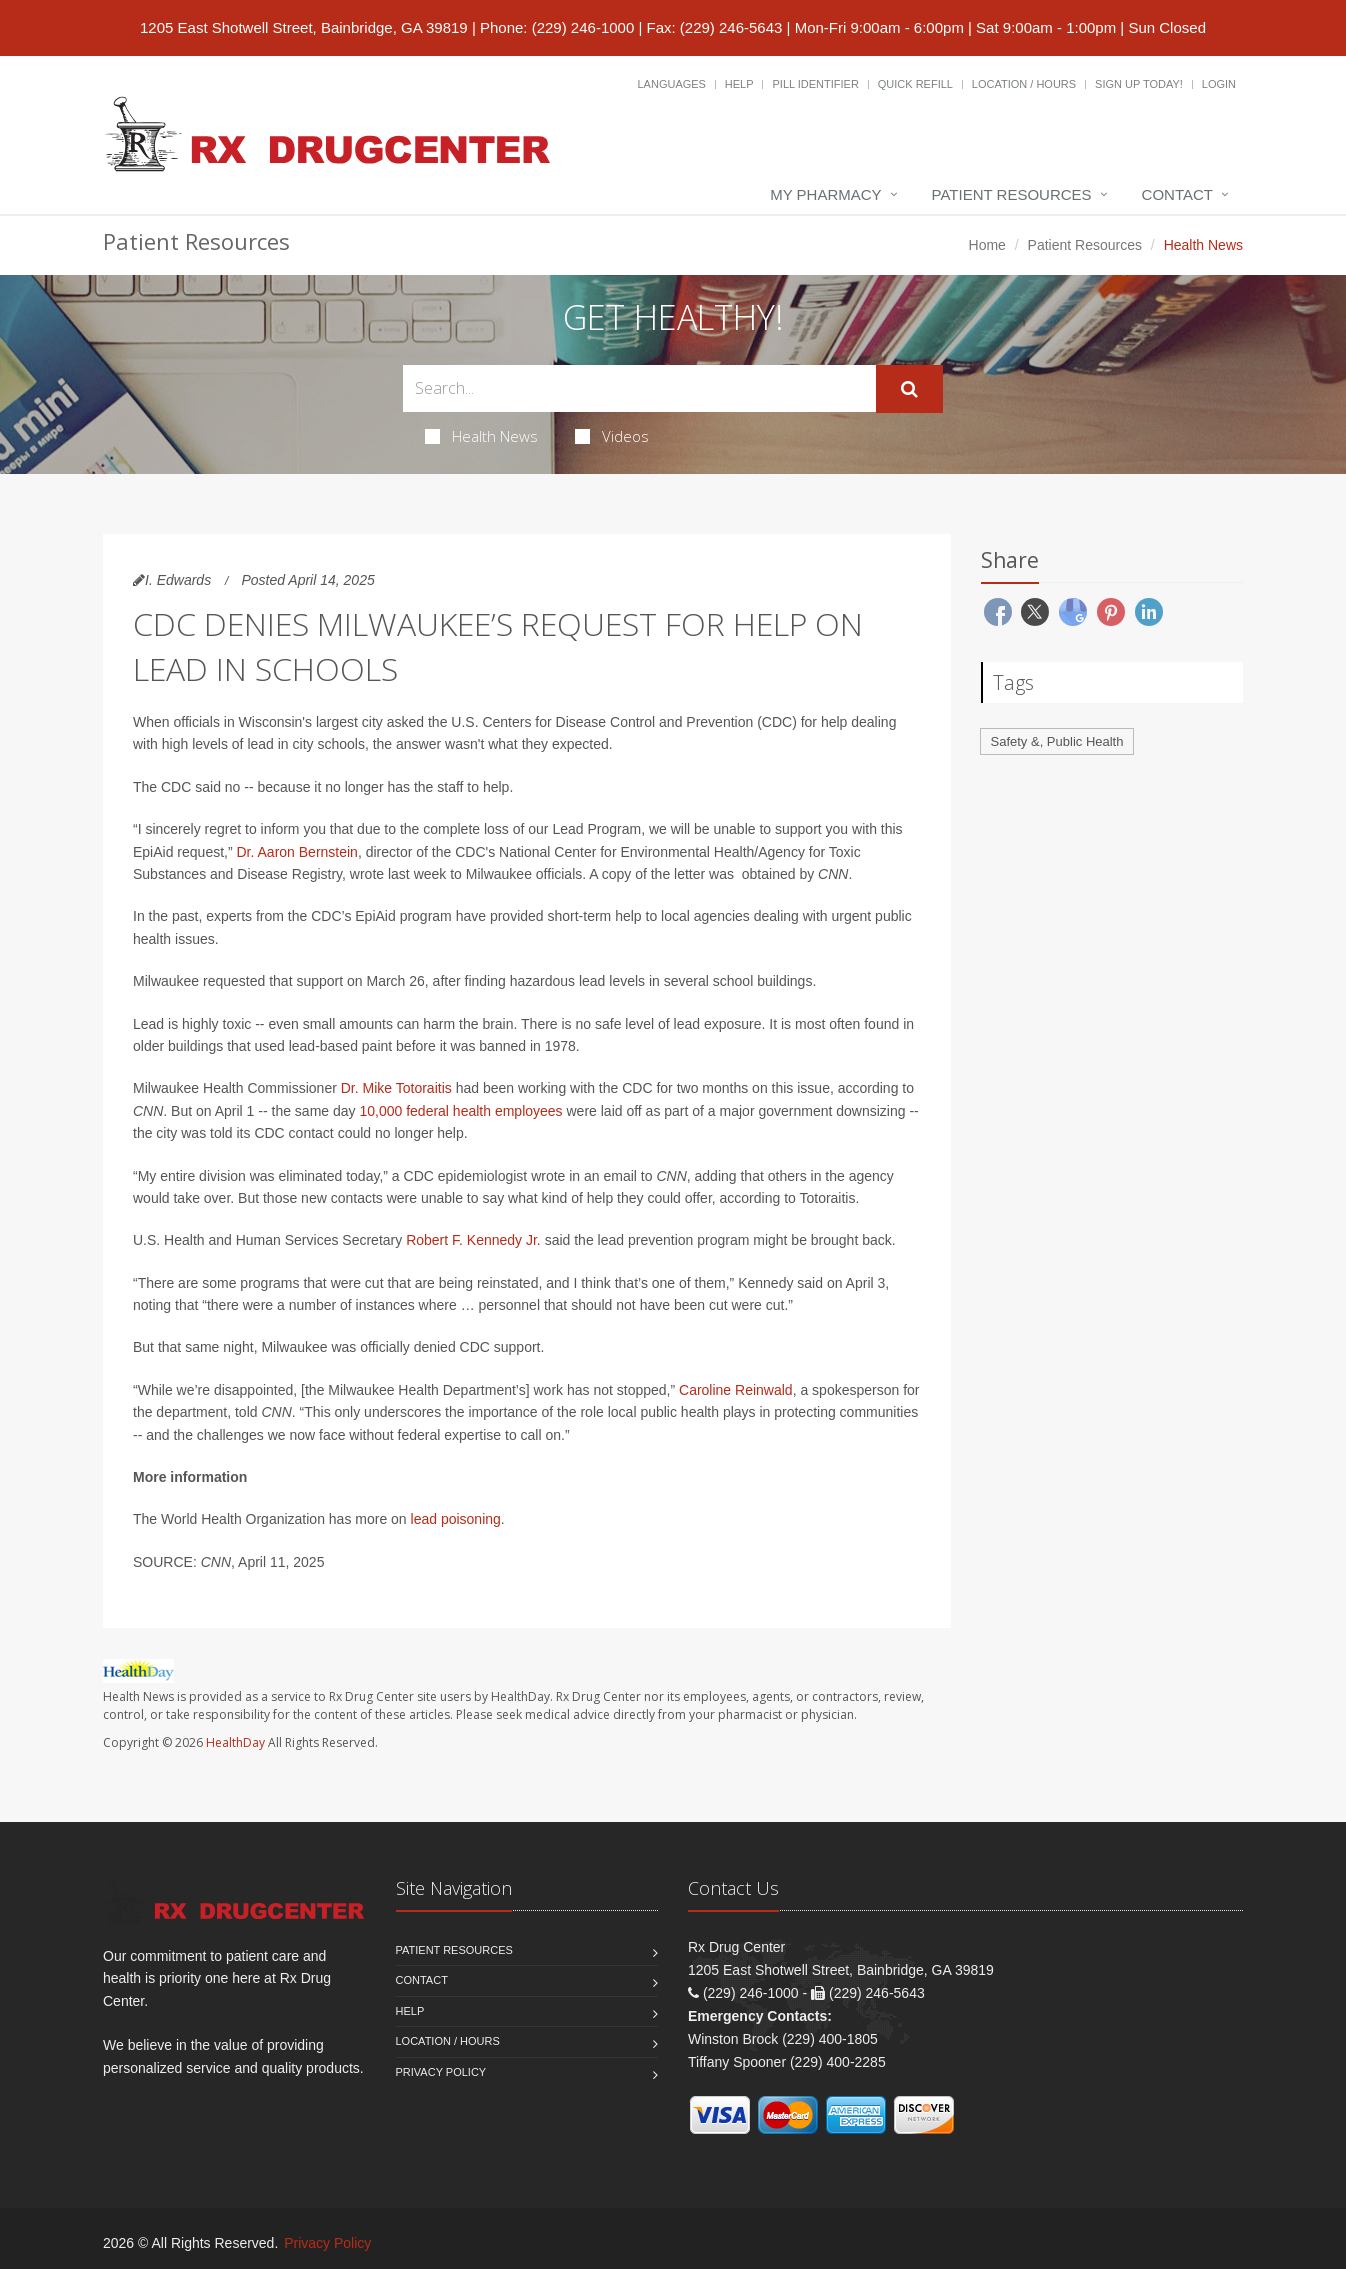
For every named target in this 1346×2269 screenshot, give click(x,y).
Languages (671, 84)
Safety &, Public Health (1057, 741)
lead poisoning (456, 1519)
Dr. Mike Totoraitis (396, 1088)
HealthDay (235, 1742)
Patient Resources (1012, 194)
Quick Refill (915, 84)
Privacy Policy (441, 2072)
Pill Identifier (815, 84)
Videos (612, 436)
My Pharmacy (825, 194)
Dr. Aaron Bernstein (297, 852)
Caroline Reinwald (736, 1390)
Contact (1177, 194)
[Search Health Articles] (639, 388)
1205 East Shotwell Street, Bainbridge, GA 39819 (304, 27)
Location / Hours (1024, 84)
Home (987, 245)
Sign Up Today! (1139, 84)
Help (739, 84)
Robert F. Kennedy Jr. (473, 1240)
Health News (481, 436)
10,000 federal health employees (460, 1111)
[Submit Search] (909, 389)
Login (1219, 84)
